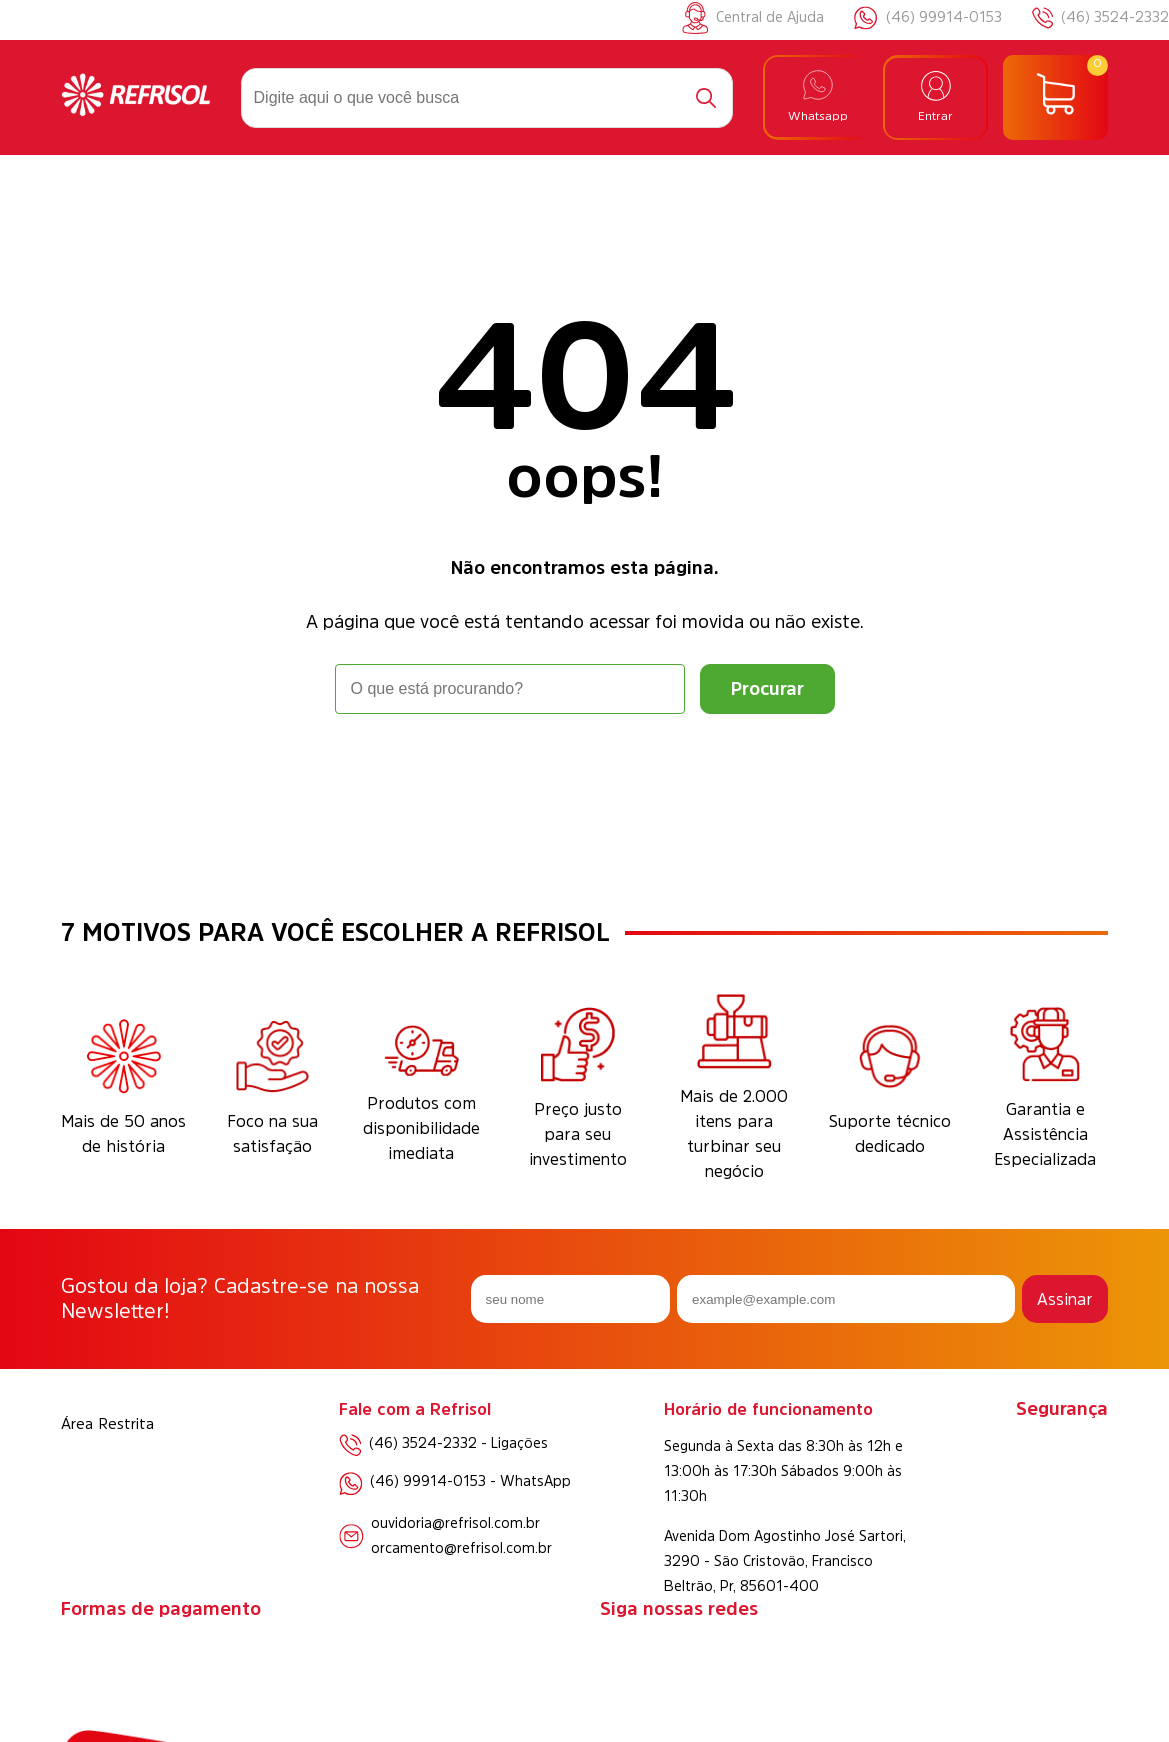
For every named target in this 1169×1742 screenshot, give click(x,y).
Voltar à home (585, 769)
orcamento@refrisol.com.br (461, 1548)
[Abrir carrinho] (1055, 98)
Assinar (1065, 1299)
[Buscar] (706, 98)
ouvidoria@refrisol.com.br (455, 1523)
